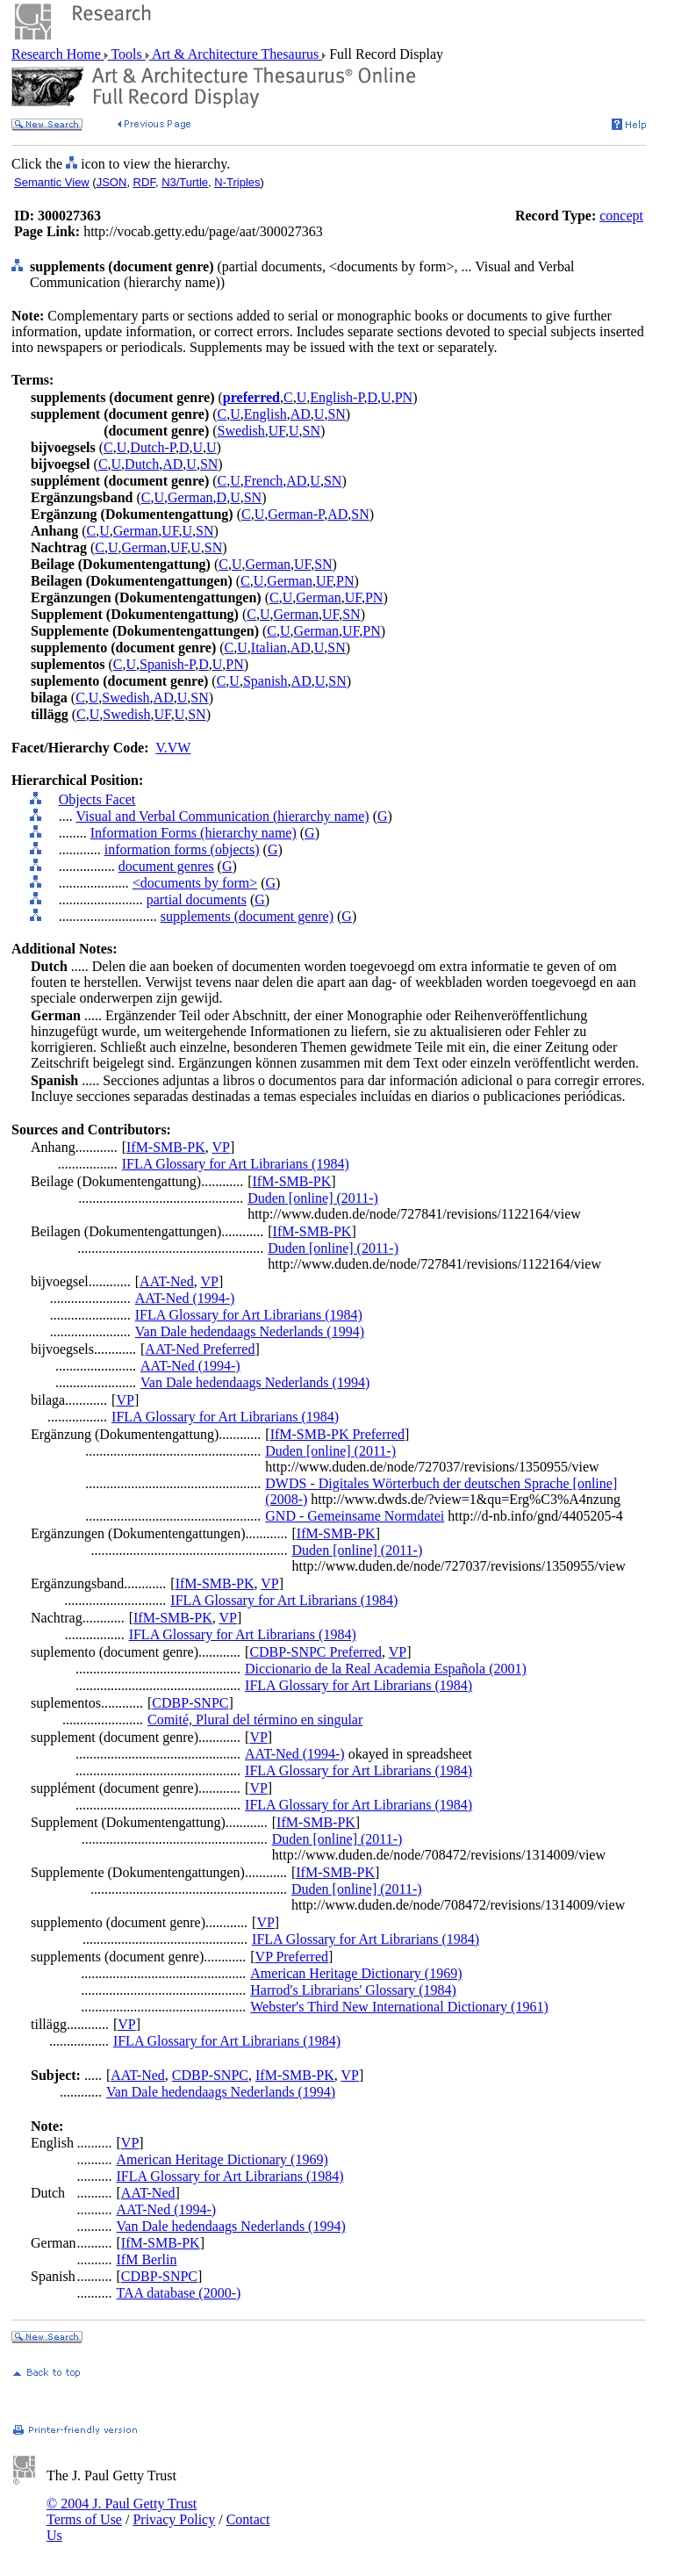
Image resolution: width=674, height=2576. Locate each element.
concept (621, 215)
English (265, 414)
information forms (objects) (182, 849)
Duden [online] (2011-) (312, 1198)
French (263, 480)
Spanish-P (167, 664)
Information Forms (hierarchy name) (193, 832)
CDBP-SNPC (190, 1702)
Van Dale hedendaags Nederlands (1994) (249, 1331)
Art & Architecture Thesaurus (235, 54)
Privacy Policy (174, 2519)
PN (403, 397)
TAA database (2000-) (179, 2292)
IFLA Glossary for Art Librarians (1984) (235, 1163)
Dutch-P (153, 447)
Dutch (142, 464)
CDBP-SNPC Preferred (315, 1651)
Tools (127, 54)
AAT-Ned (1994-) (185, 1298)
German (190, 497)
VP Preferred (291, 1956)
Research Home (57, 54)
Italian (269, 647)
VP (221, 1147)
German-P (296, 514)
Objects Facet (97, 799)
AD (300, 414)
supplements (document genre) (247, 916)
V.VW (172, 747)
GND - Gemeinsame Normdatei (354, 1515)
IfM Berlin (147, 2259)
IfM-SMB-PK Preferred (337, 1434)
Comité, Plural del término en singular (254, 1719)
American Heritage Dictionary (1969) (356, 1973)
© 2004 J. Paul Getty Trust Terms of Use (122, 2511)
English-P (336, 397)
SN (336, 414)
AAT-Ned (167, 1281)
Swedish (241, 430)
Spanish (265, 680)
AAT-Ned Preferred (200, 1349)
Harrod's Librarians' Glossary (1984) (353, 1989)
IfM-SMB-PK (165, 1147)
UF (277, 430)
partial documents (197, 899)
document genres (166, 866)
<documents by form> (195, 882)
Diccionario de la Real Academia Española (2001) (386, 1668)
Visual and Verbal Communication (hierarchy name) (222, 816)
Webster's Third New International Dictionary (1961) (399, 2006)
